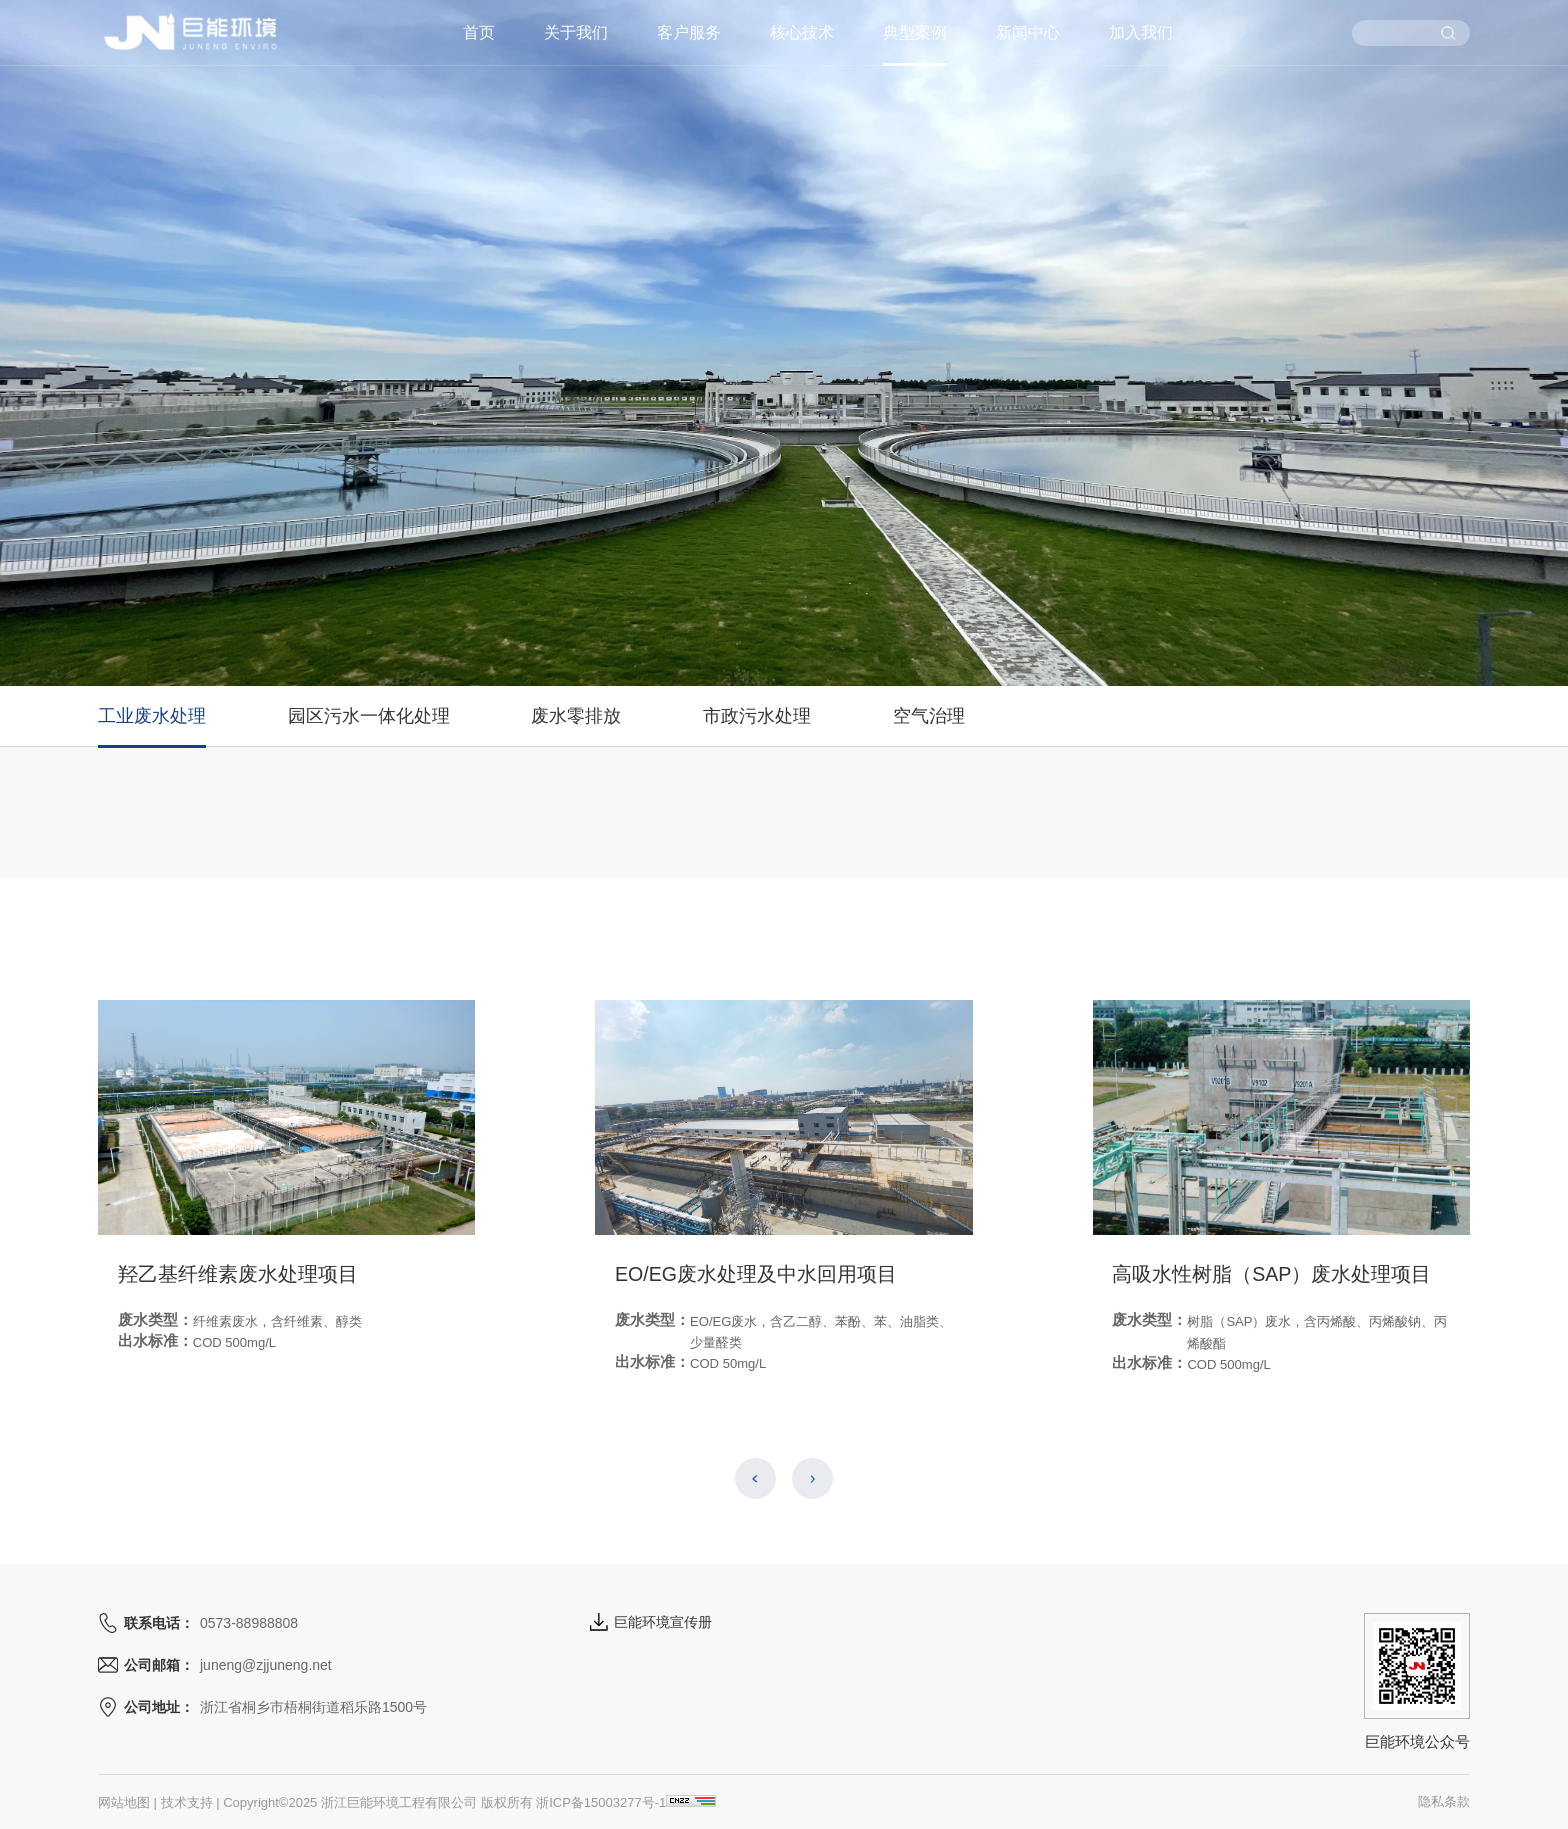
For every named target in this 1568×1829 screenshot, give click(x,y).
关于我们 (576, 32)
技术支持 (187, 1802)
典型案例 (915, 32)
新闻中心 (1028, 32)
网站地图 (124, 1802)
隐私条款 (1444, 1801)
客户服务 (689, 32)
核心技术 (802, 32)
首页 (479, 32)
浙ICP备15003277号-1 (601, 1802)
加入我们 (1141, 32)
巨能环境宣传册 (651, 1622)
